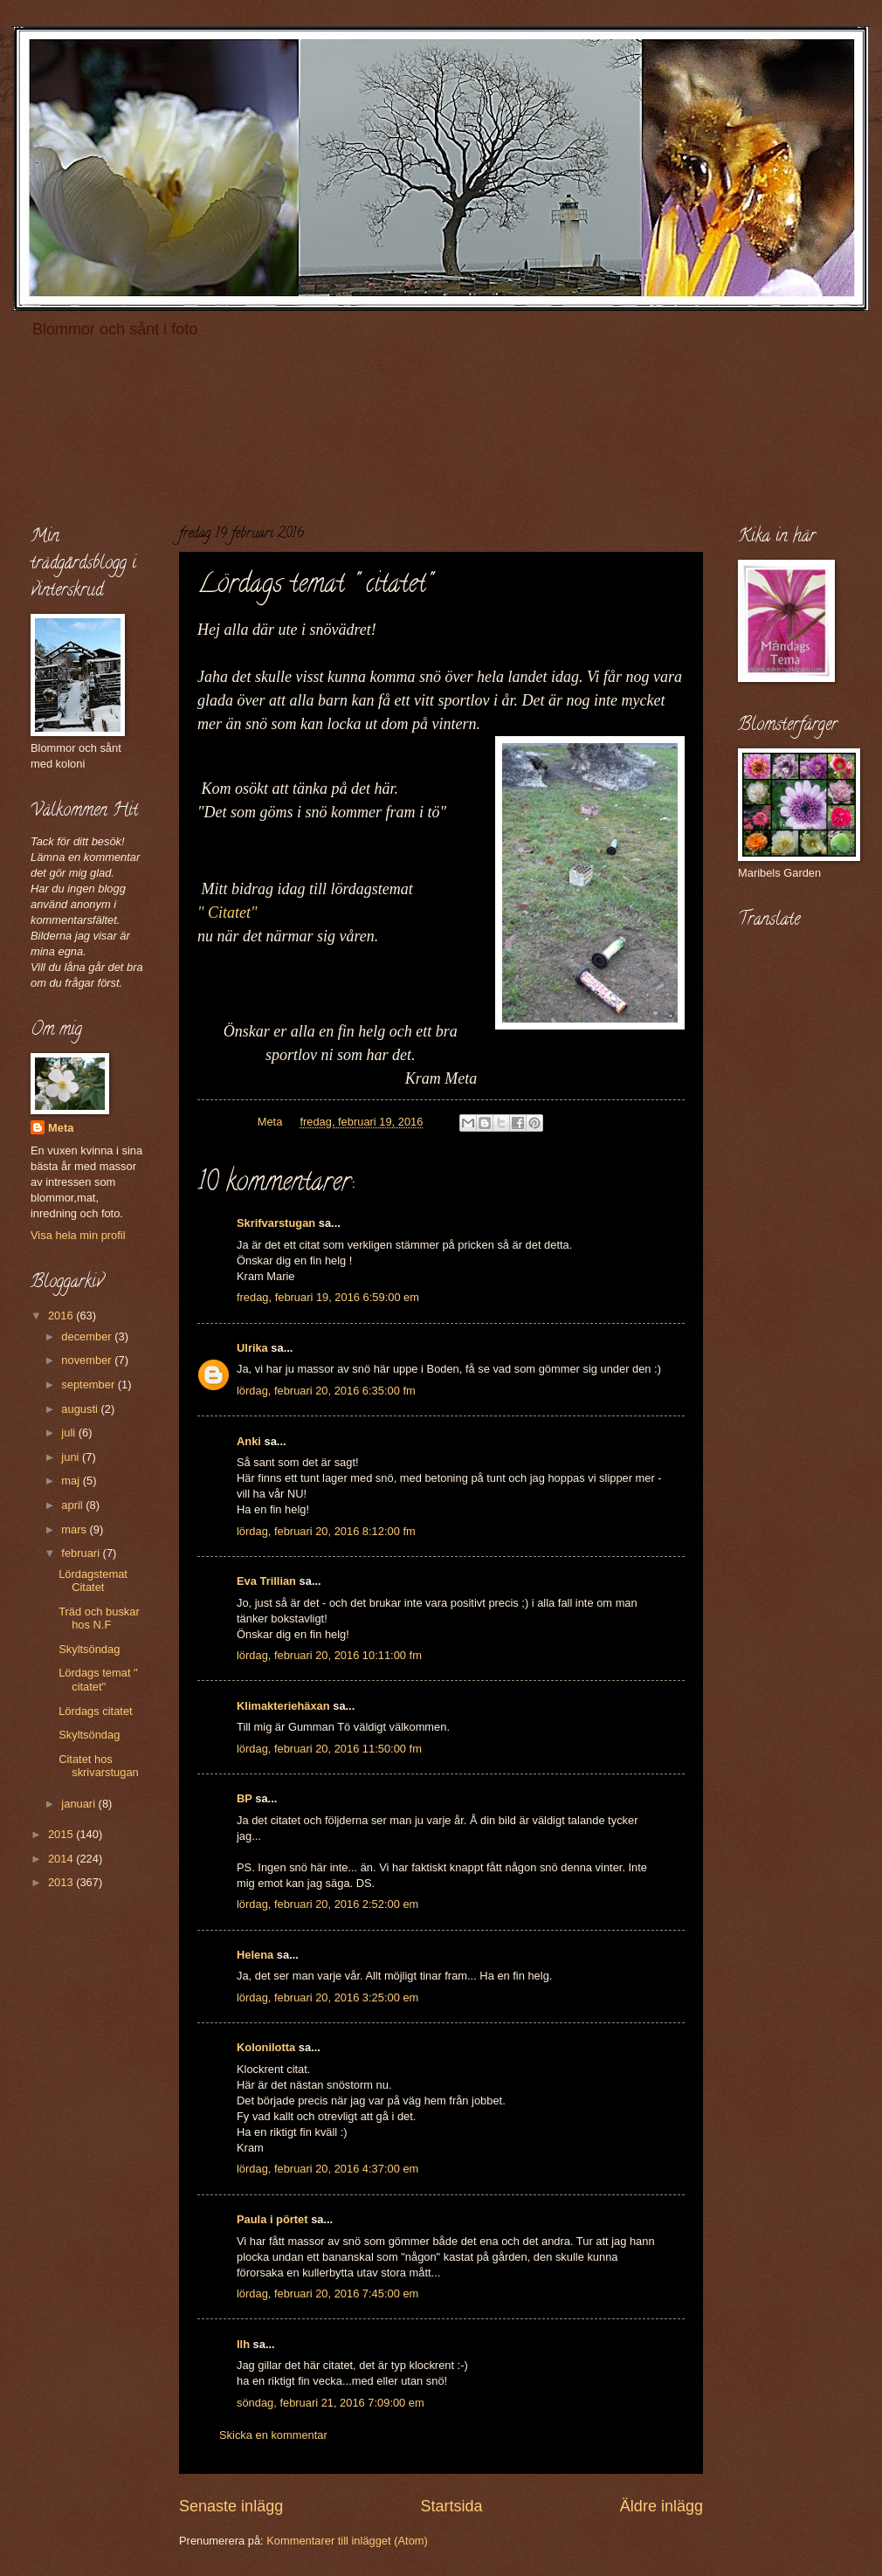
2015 (62, 1834)
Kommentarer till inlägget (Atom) (347, 2540)
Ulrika (252, 1347)
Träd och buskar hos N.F (99, 1618)
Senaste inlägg (231, 2506)
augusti (80, 1408)
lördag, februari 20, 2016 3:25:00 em (327, 1997)
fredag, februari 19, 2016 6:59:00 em (328, 1297)
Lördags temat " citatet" (98, 1679)
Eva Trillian (266, 1581)
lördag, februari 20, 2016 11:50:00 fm (329, 1748)
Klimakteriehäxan (283, 1705)
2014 (62, 1858)
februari (81, 1553)
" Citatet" (227, 912)
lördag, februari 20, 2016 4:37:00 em (327, 2168)
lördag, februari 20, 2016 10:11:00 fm (329, 1655)
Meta (60, 1127)
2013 (62, 1882)
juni (71, 1457)
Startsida (451, 2506)
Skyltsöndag (89, 1649)
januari (79, 1803)
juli (69, 1432)
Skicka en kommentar (273, 2435)
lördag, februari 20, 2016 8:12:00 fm (326, 1531)
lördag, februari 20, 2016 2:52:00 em (327, 1904)
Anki (249, 1441)
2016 (62, 1315)
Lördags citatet (95, 1711)
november (87, 1360)
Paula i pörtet (272, 2219)
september (89, 1384)
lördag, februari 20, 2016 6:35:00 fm (326, 1390)
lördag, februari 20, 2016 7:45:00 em (327, 2293)
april (73, 1505)
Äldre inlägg (661, 2506)
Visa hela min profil (78, 1235)
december (87, 1336)
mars (75, 1529)
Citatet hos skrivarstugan (99, 1766)
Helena (255, 1954)
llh (243, 2344)
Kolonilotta (266, 2047)
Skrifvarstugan (276, 1222)
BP (244, 1798)
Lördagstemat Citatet (93, 1580)
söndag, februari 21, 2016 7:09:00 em (330, 2402)
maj (71, 1480)
